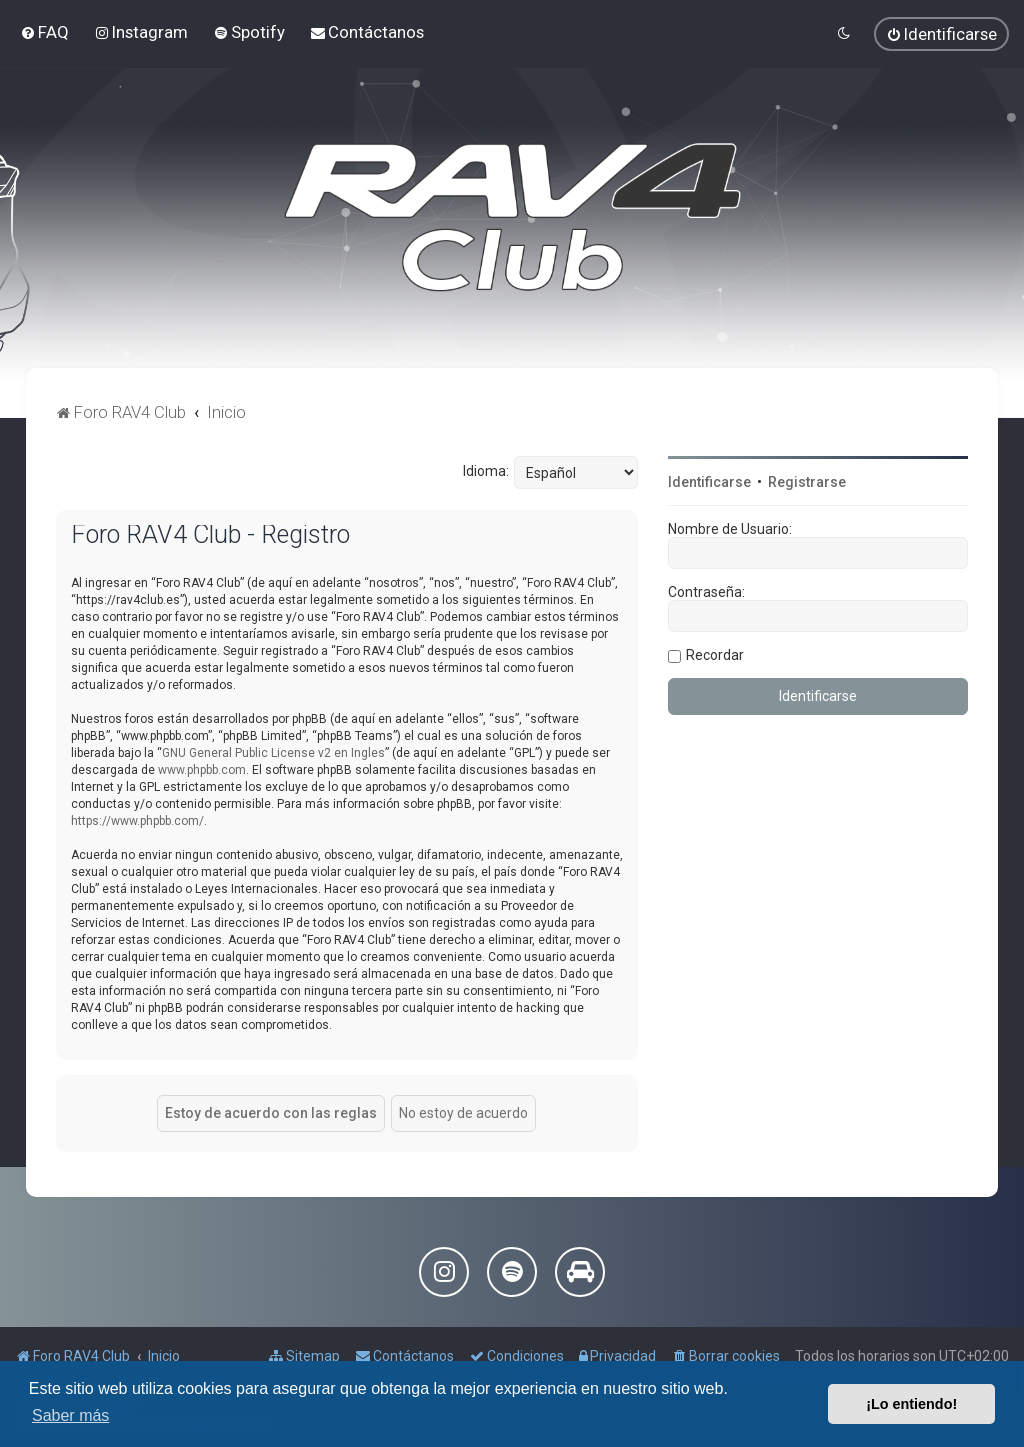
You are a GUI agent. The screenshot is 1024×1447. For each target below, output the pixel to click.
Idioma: (486, 471)
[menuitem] (44, 32)
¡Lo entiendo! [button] (911, 1404)
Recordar (715, 655)
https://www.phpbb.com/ (137, 821)
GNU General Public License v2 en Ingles (273, 753)
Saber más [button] (70, 1415)
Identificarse (709, 482)
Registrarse (807, 482)
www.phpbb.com (202, 770)
